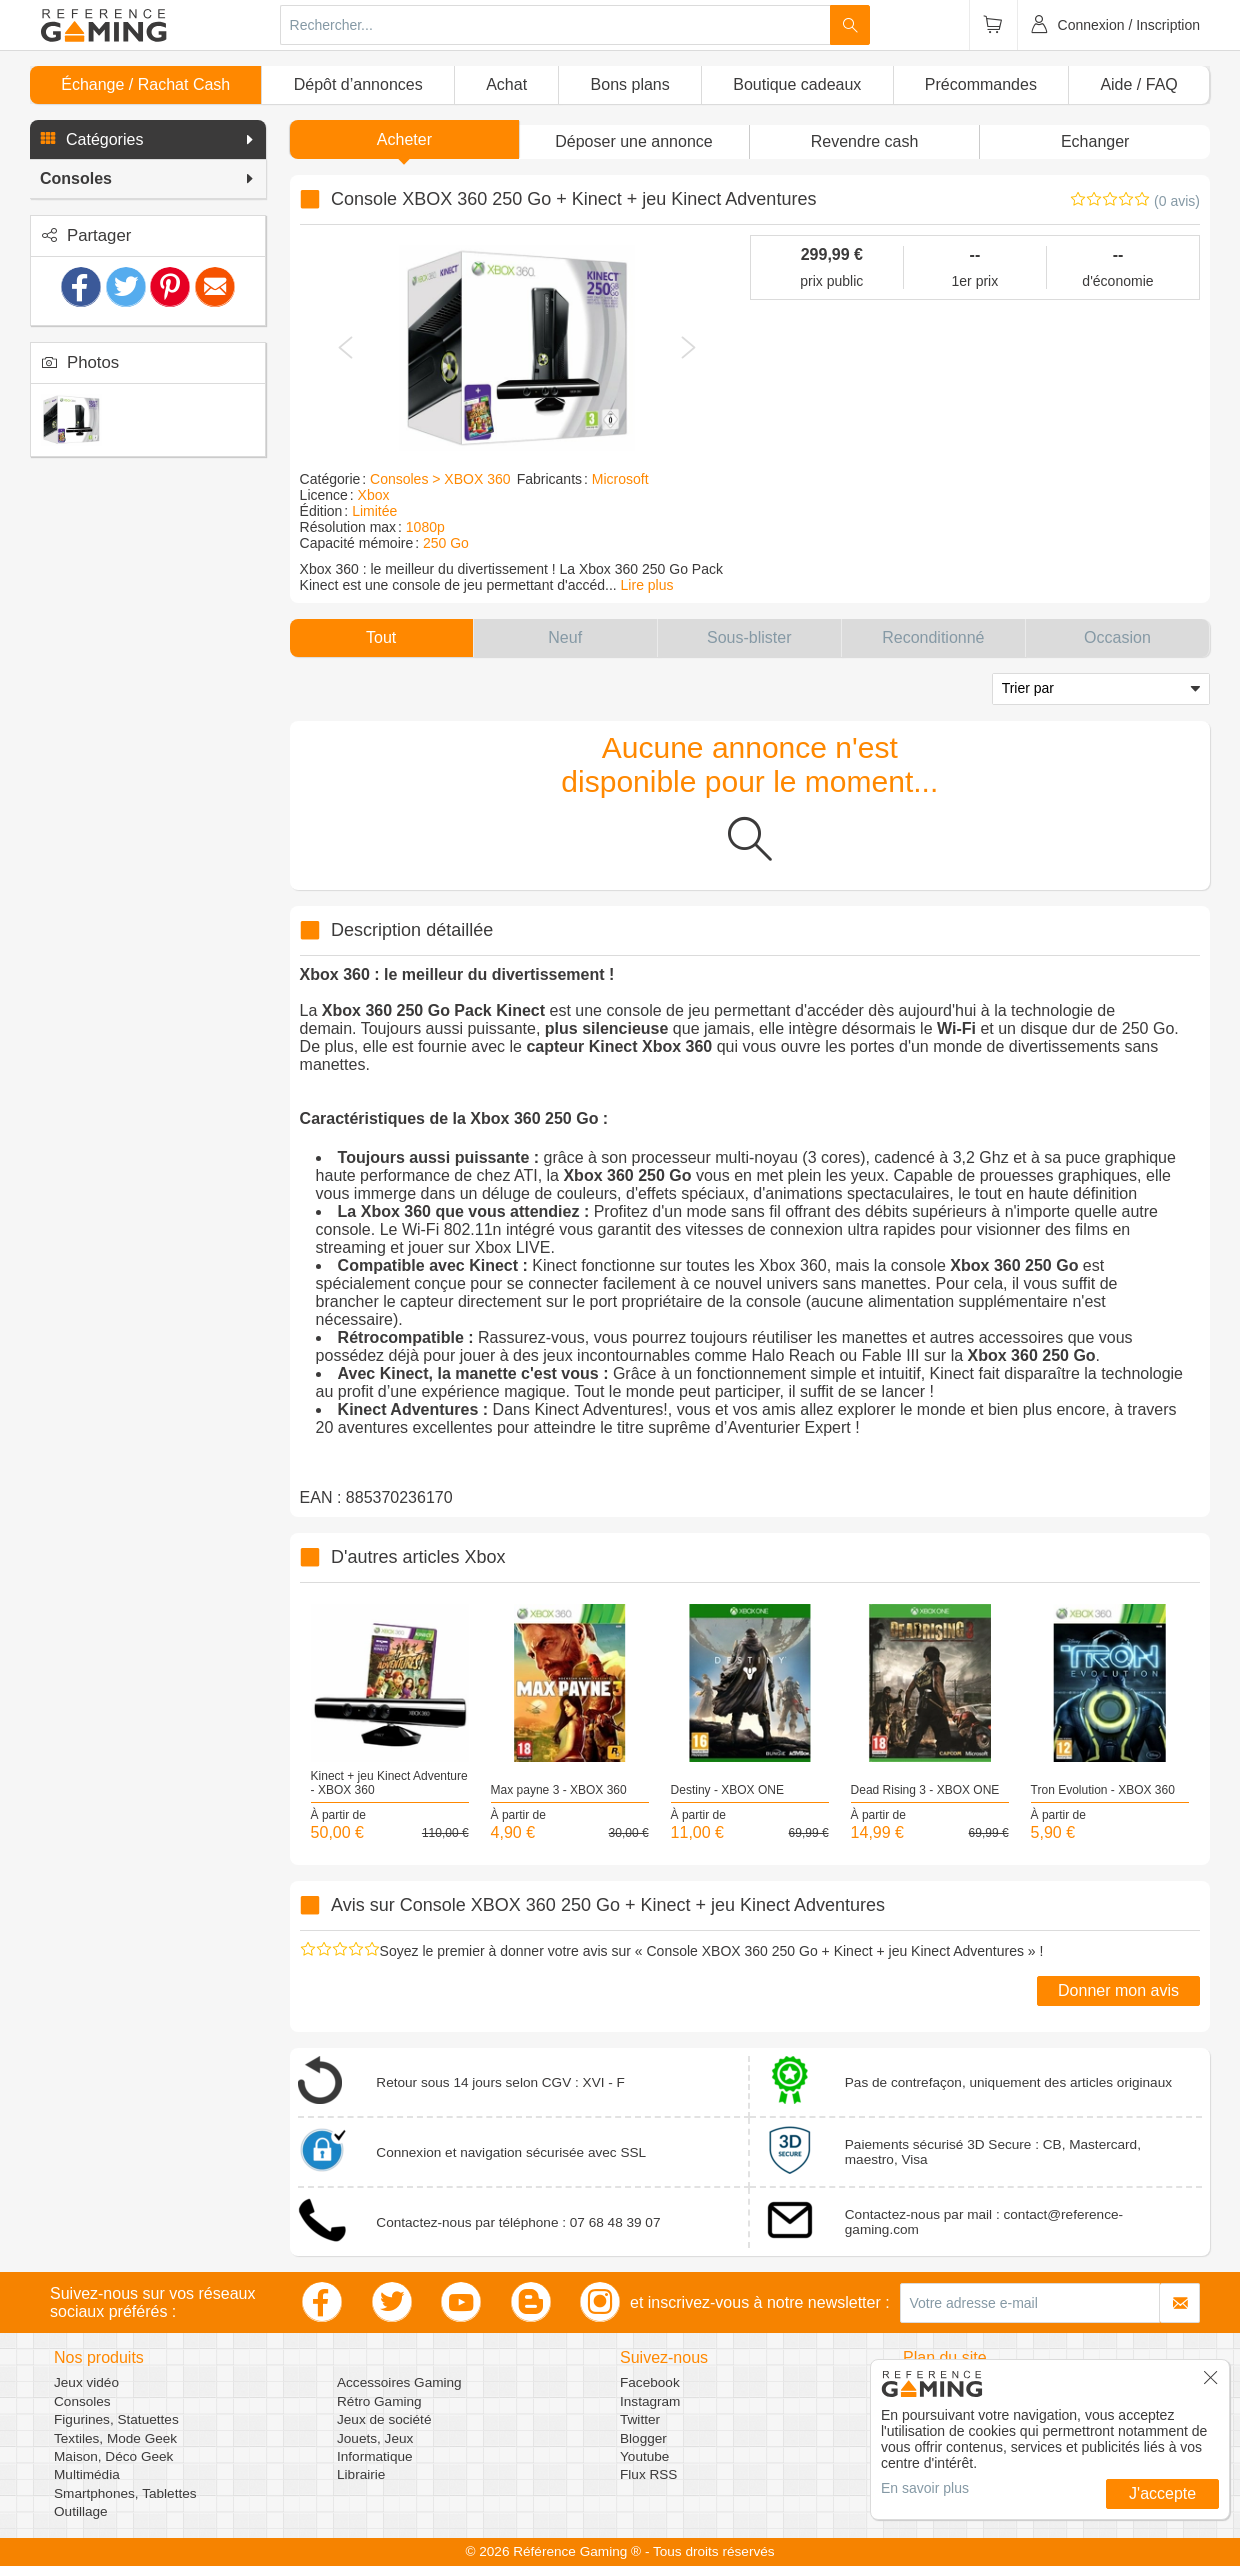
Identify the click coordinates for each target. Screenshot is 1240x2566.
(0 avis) (1177, 201)
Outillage (81, 2511)
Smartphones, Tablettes (125, 2493)
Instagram (650, 2401)
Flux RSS (648, 2474)
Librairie (361, 2474)
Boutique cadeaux (797, 84)
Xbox (374, 495)
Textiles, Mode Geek (115, 2438)
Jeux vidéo (86, 2382)
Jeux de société (384, 2419)
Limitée (374, 511)
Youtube (644, 2456)
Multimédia (87, 2474)
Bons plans (630, 84)
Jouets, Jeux (375, 2438)
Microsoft (620, 479)
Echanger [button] (1095, 141)
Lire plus (647, 585)
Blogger (643, 2438)
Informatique (375, 2456)
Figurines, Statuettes (116, 2419)
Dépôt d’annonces (358, 84)
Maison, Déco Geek (113, 2456)
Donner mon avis (1118, 1990)
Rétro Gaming (379, 2401)
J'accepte (1162, 2493)
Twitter (640, 2419)
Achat (506, 84)
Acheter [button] (404, 139)
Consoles (82, 2401)
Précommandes (981, 84)
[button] (148, 140)
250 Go (446, 543)
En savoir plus (925, 2488)
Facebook (650, 2382)
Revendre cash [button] (865, 141)
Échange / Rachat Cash (145, 84)
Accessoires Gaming (399, 2382)
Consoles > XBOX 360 (440, 479)
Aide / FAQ (1138, 84)
